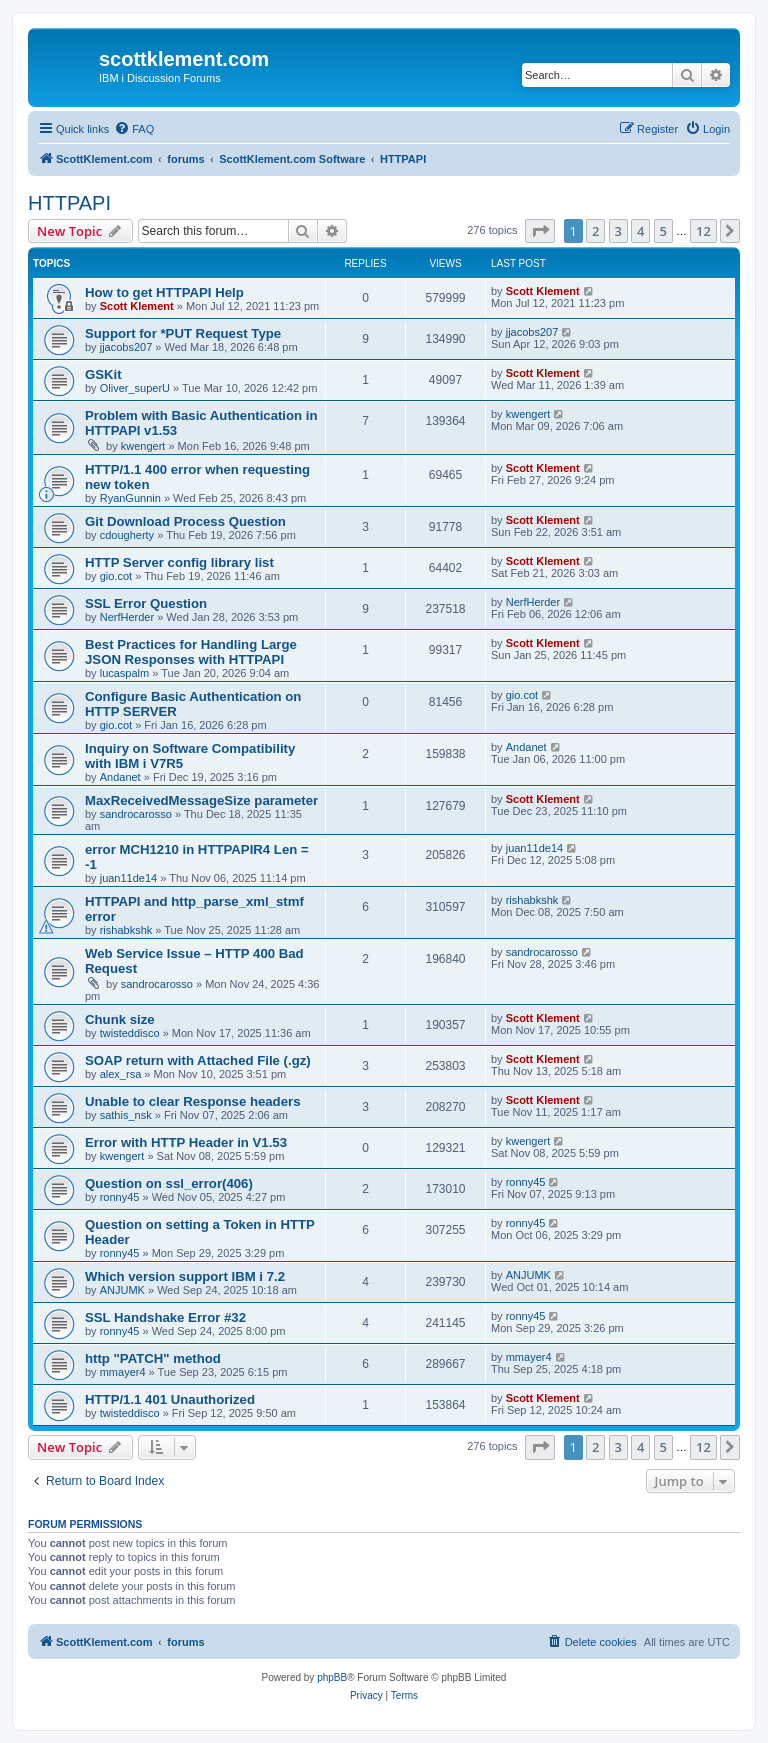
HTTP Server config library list (179, 562)
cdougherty (127, 535)
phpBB (332, 1677)
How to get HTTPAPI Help (164, 292)
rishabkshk (126, 930)
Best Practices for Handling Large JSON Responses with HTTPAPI (191, 652)
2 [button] (595, 231)
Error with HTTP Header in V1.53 (186, 1142)
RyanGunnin (130, 498)
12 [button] (703, 231)
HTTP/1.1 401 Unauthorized (170, 1399)
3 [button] (618, 231)
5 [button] (663, 231)
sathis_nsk (126, 1115)
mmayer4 (123, 1372)
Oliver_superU (135, 388)
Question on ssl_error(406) (169, 1183)
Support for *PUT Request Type (183, 333)
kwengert (143, 446)
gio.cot (116, 576)
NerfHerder (127, 617)
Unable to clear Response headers (192, 1101)
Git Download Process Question (185, 521)
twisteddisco (130, 1033)
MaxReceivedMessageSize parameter (201, 800)
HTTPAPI (69, 203)
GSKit (103, 374)
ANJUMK (122, 1290)
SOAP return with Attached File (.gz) (198, 1060)
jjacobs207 (126, 347)
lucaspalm (125, 673)
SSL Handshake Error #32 (165, 1317)
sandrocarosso (136, 814)
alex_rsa (121, 1074)
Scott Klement (137, 306)
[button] (540, 231)
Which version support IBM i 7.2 (185, 1276)
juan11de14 (129, 878)
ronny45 (120, 1197)
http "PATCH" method (153, 1358)
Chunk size (120, 1019)
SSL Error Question (146, 603)
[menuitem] (134, 129)
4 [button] (640, 231)
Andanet (120, 777)
